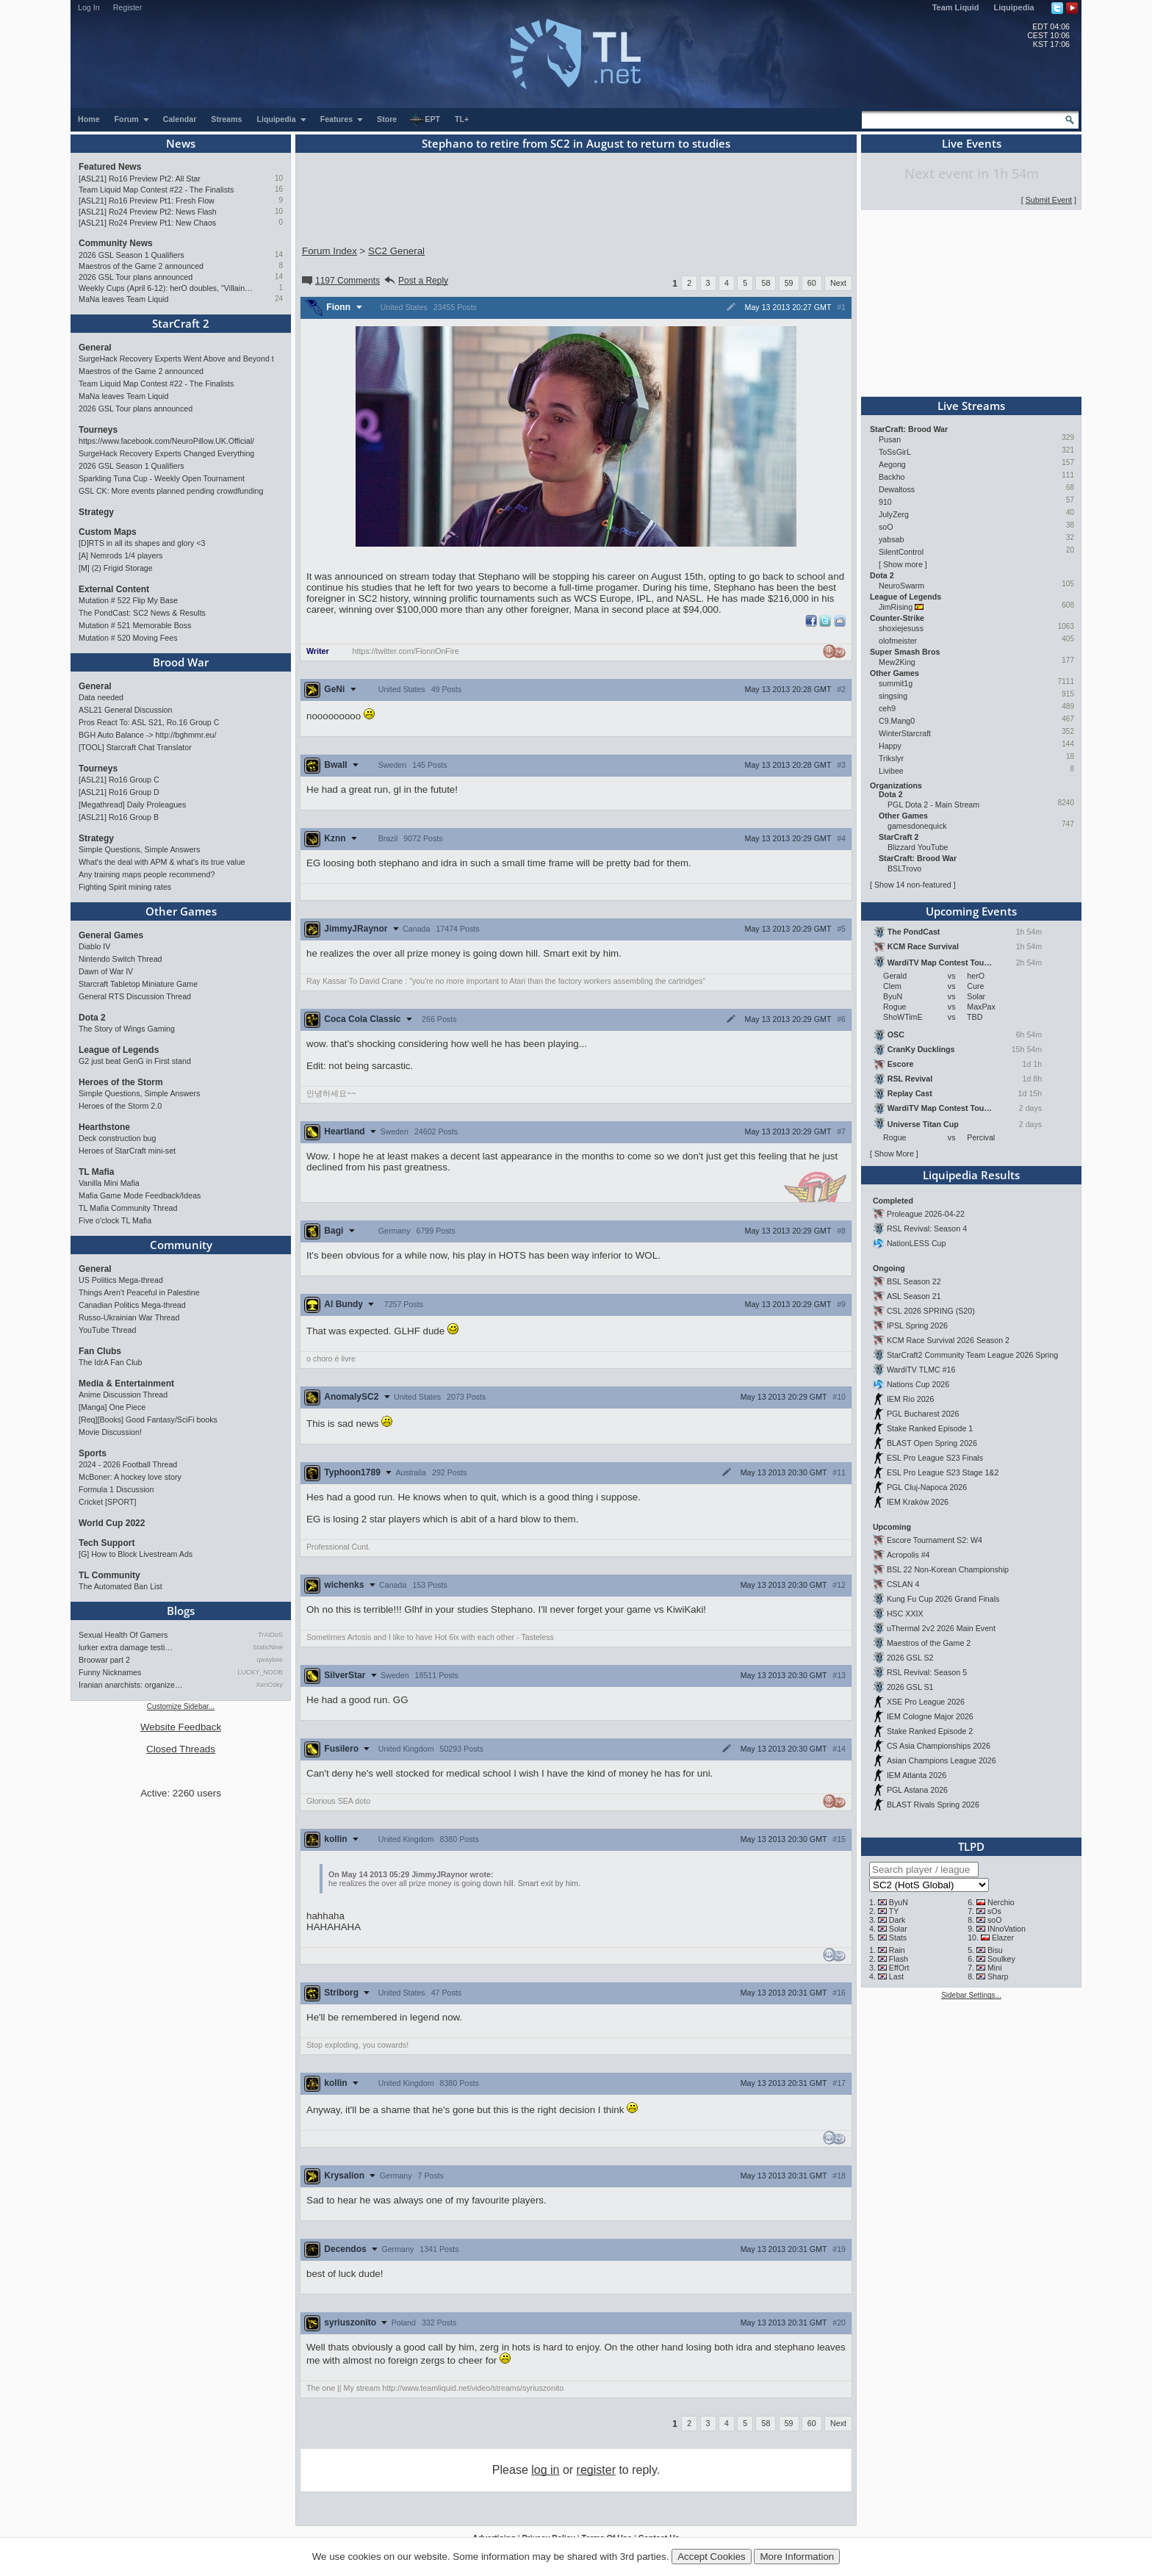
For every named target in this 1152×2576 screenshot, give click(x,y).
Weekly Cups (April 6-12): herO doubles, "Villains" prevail (166, 288)
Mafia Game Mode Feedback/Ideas (140, 1195)
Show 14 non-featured (912, 884)
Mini (994, 1967)
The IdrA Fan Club (110, 1362)
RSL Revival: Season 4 (927, 1228)
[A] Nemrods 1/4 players (120, 555)
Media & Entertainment (126, 1383)
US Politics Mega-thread (121, 1280)
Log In (89, 7)
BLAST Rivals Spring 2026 (933, 1804)
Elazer (1003, 1937)
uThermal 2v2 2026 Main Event (941, 1628)
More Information (797, 2556)
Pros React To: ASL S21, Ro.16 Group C (149, 722)
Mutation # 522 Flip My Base (128, 600)
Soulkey (1001, 1958)
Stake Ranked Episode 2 (930, 1731)
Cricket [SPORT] (108, 1501)
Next (838, 282)
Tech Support (106, 1543)
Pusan (890, 439)
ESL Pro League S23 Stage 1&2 (942, 1472)
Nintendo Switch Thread (120, 958)
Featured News (110, 167)
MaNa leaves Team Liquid (123, 299)
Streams (226, 119)
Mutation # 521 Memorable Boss (135, 625)
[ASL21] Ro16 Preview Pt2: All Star (140, 178)
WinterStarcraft (905, 733)
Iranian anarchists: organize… (131, 1684)
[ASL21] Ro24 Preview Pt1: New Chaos (147, 222)
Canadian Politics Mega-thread (132, 1304)
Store (387, 119)
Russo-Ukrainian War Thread (129, 1317)
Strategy (96, 512)
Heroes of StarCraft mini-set (127, 1150)
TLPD (971, 1846)
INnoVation (1006, 1928)
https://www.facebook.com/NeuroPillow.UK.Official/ (166, 440)
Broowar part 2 (104, 1659)
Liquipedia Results (971, 1175)
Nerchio (1001, 1902)
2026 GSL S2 (910, 1657)
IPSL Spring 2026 (917, 1325)
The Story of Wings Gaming (127, 1028)
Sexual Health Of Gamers (123, 1634)
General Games (111, 935)
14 (279, 255)
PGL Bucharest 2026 (923, 1413)
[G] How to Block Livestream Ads (135, 1554)
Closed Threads (180, 1749)
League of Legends (119, 1050)
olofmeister (898, 640)
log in (545, 2470)
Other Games (181, 911)
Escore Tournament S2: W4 (934, 1540)
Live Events (971, 143)
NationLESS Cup (916, 1243)
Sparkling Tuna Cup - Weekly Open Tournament (162, 478)
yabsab (891, 539)
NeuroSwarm (901, 585)
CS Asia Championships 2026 (938, 1745)
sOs (994, 1911)
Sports (93, 1453)
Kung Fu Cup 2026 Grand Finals (943, 1598)
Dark (897, 1919)
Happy (890, 745)
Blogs (181, 1610)
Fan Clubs (100, 1351)
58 (765, 282)
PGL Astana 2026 (917, 1789)
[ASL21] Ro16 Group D (119, 792)
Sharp (997, 1976)
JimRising (895, 606)
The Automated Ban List (120, 1586)
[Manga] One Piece (112, 1407)
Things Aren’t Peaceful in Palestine (139, 1292)
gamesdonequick (917, 825)
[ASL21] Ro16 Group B (119, 817)
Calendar (180, 119)
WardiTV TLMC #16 (921, 1369)
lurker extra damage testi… (126, 1647)
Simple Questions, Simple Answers (139, 849)
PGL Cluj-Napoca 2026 (927, 1487)
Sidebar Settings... (971, 1995)
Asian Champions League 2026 (941, 1760)
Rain (897, 1950)
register (596, 2470)
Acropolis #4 (908, 1554)
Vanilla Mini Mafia (109, 1183)
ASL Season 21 (914, 1296)
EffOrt (899, 1967)
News (180, 143)
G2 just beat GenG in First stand (135, 1061)
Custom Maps (108, 532)
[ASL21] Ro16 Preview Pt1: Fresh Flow (147, 200)
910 (885, 501)
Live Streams (971, 405)
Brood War (181, 662)
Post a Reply (415, 281)
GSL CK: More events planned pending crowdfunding (171, 490)
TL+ (462, 119)
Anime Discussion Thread (123, 1394)
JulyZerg (894, 514)
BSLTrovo (904, 868)
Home (89, 119)
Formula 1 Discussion (116, 1489)
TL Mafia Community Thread (128, 1208)
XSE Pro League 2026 (926, 1701)
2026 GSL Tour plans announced (135, 277)
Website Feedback (180, 1727)
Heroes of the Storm (121, 1082)
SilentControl (901, 551)
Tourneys (98, 430)
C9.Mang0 (897, 720)
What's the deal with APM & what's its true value (162, 861)
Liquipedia (1014, 7)
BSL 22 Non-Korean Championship (948, 1569)
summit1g (895, 683)
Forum (132, 119)
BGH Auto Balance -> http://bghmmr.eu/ (147, 734)
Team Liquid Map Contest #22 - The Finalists (156, 189)
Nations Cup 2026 (918, 1384)
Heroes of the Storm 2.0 (120, 1105)
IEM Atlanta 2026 (916, 1775)
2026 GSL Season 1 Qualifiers (131, 255)
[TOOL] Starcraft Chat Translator (135, 747)
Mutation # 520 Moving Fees (128, 637)
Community (181, 1244)
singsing (893, 695)
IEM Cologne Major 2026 (930, 1716)
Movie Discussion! (110, 1432)
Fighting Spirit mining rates (125, 886)
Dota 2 (92, 1017)
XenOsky (269, 1684)
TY (894, 1911)
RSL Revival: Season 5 (927, 1672)
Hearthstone (104, 1127)
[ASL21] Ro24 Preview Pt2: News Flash (148, 211)
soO (886, 526)
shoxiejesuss (901, 628)
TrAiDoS (270, 1634)
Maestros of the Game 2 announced (141, 266)
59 (789, 282)
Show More (894, 1153)
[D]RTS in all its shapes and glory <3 (142, 543)
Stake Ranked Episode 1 (930, 1428)
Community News (116, 243)
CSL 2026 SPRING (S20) (931, 1310)
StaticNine (268, 1647)
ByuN (898, 1902)
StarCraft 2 (180, 323)
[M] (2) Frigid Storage (116, 568)
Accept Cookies (711, 2556)
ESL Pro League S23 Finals (935, 1457)
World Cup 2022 (112, 1523)
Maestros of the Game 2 (929, 1642)
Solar (898, 1928)
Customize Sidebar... (181, 1706)
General (95, 347)
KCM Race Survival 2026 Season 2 (948, 1340)
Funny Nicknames (110, 1672)
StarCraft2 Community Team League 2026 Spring (972, 1354)
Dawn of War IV (106, 971)
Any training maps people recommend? (147, 874)
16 (279, 189)
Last (896, 1976)
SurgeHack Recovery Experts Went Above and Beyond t (176, 358)
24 (279, 299)
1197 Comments (340, 281)
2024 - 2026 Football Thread (128, 1464)
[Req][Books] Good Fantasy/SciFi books (148, 1419)
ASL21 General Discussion (125, 709)
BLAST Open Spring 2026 (932, 1443)
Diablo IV (94, 946)
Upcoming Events (971, 911)
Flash (898, 1958)
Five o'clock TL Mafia (115, 1220)
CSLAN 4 (903, 1584)
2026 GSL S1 (910, 1687)
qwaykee (269, 1659)
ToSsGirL (894, 451)
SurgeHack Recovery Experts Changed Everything (166, 453)
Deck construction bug (117, 1138)
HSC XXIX (905, 1613)
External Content (114, 589)
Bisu (995, 1950)
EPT (424, 119)
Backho (892, 476)
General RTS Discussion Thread (135, 996)
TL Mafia (96, 1172)
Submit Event (1049, 199)
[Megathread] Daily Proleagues (132, 804)
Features (342, 119)
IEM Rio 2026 (911, 1399)
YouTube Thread (107, 1329)
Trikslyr (891, 758)
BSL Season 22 (914, 1281)
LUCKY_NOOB (260, 1672)
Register (128, 7)
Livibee (891, 770)
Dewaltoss (897, 489)
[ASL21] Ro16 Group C (119, 779)
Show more (903, 564)
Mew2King (897, 662)
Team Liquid (955, 7)
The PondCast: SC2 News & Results (142, 612)
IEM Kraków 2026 (917, 1501)
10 (279, 178)
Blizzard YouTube (918, 847)
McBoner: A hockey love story (130, 1476)
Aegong (892, 464)
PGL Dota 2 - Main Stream (933, 804)
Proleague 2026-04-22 (926, 1213)
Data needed (101, 697)
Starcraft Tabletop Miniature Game (138, 983)
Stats (898, 1937)
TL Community (109, 1575)
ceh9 (887, 708)
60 (811, 282)
